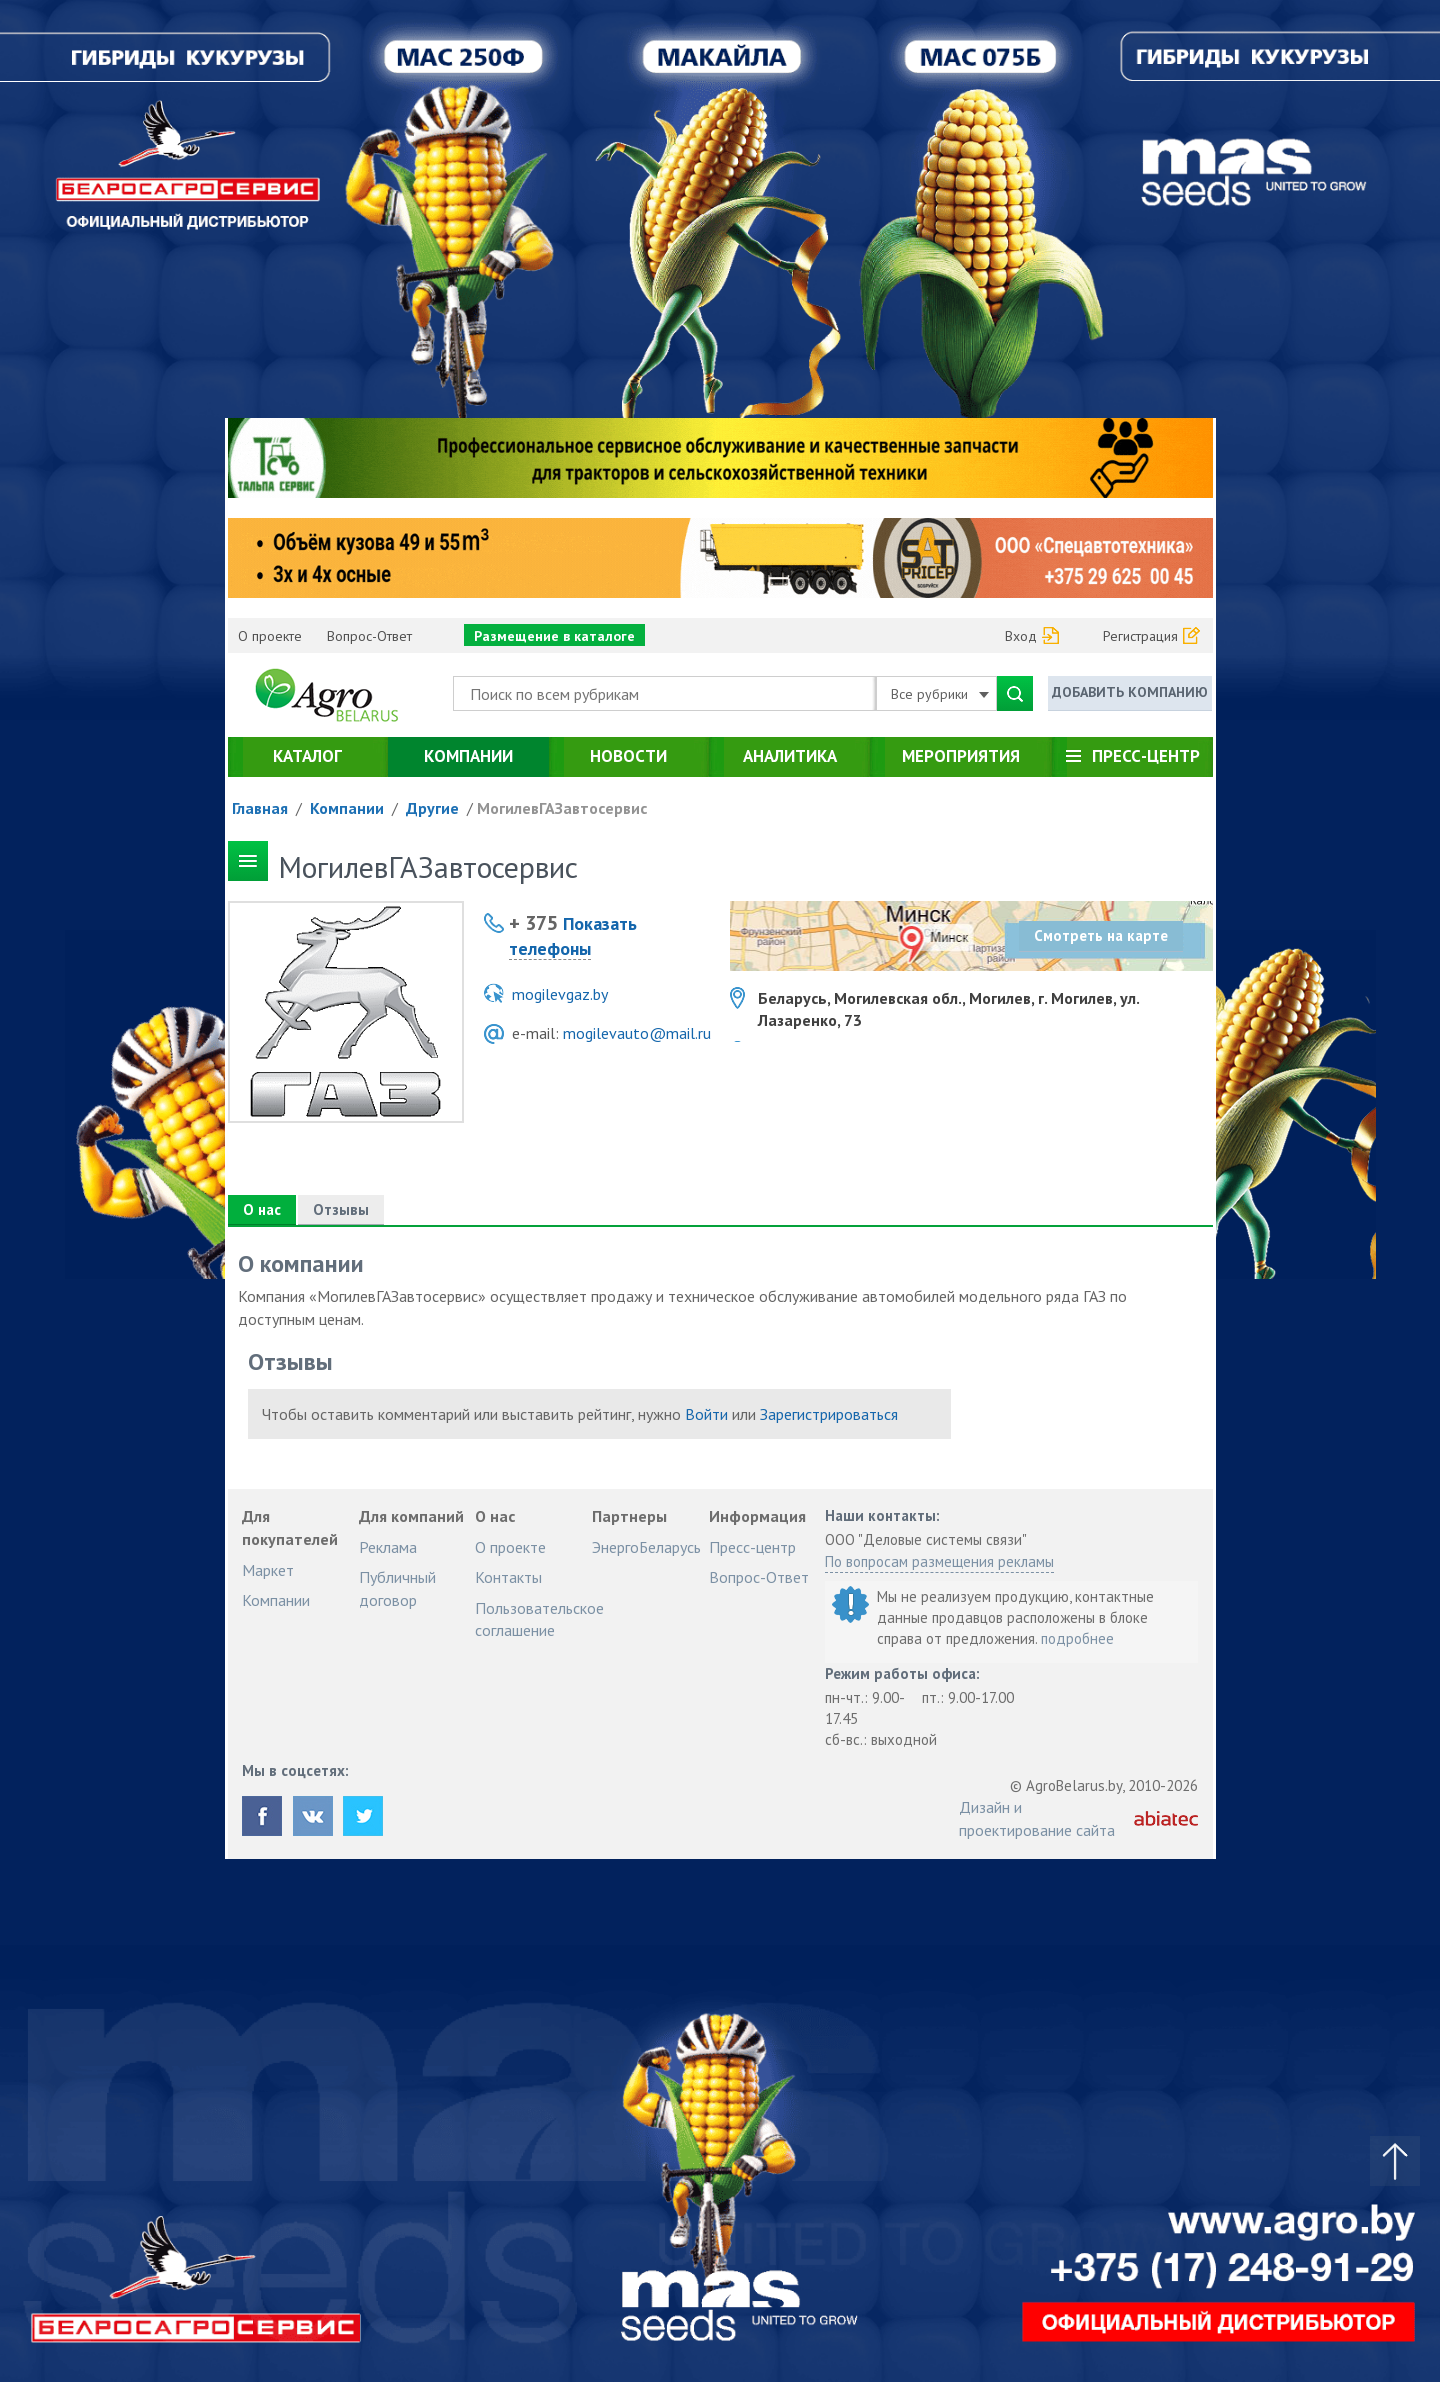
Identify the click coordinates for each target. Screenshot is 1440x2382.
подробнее (1077, 1638)
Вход (1021, 636)
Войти (706, 1414)
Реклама (388, 1547)
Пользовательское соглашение (539, 1619)
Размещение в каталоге (554, 636)
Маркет (268, 1570)
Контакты (508, 1577)
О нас (262, 1209)
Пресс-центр (1146, 756)
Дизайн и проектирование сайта (1037, 1818)
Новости (628, 756)
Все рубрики (940, 694)
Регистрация (1140, 636)
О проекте (270, 636)
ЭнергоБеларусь (646, 1547)
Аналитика (790, 756)
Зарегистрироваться (829, 1414)
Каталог (307, 756)
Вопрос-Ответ (369, 636)
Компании (468, 756)
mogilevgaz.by (560, 994)
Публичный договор (397, 1588)
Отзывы (341, 1209)
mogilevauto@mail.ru (637, 1033)
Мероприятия (961, 756)
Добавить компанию (1130, 692)
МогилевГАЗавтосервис (562, 808)
